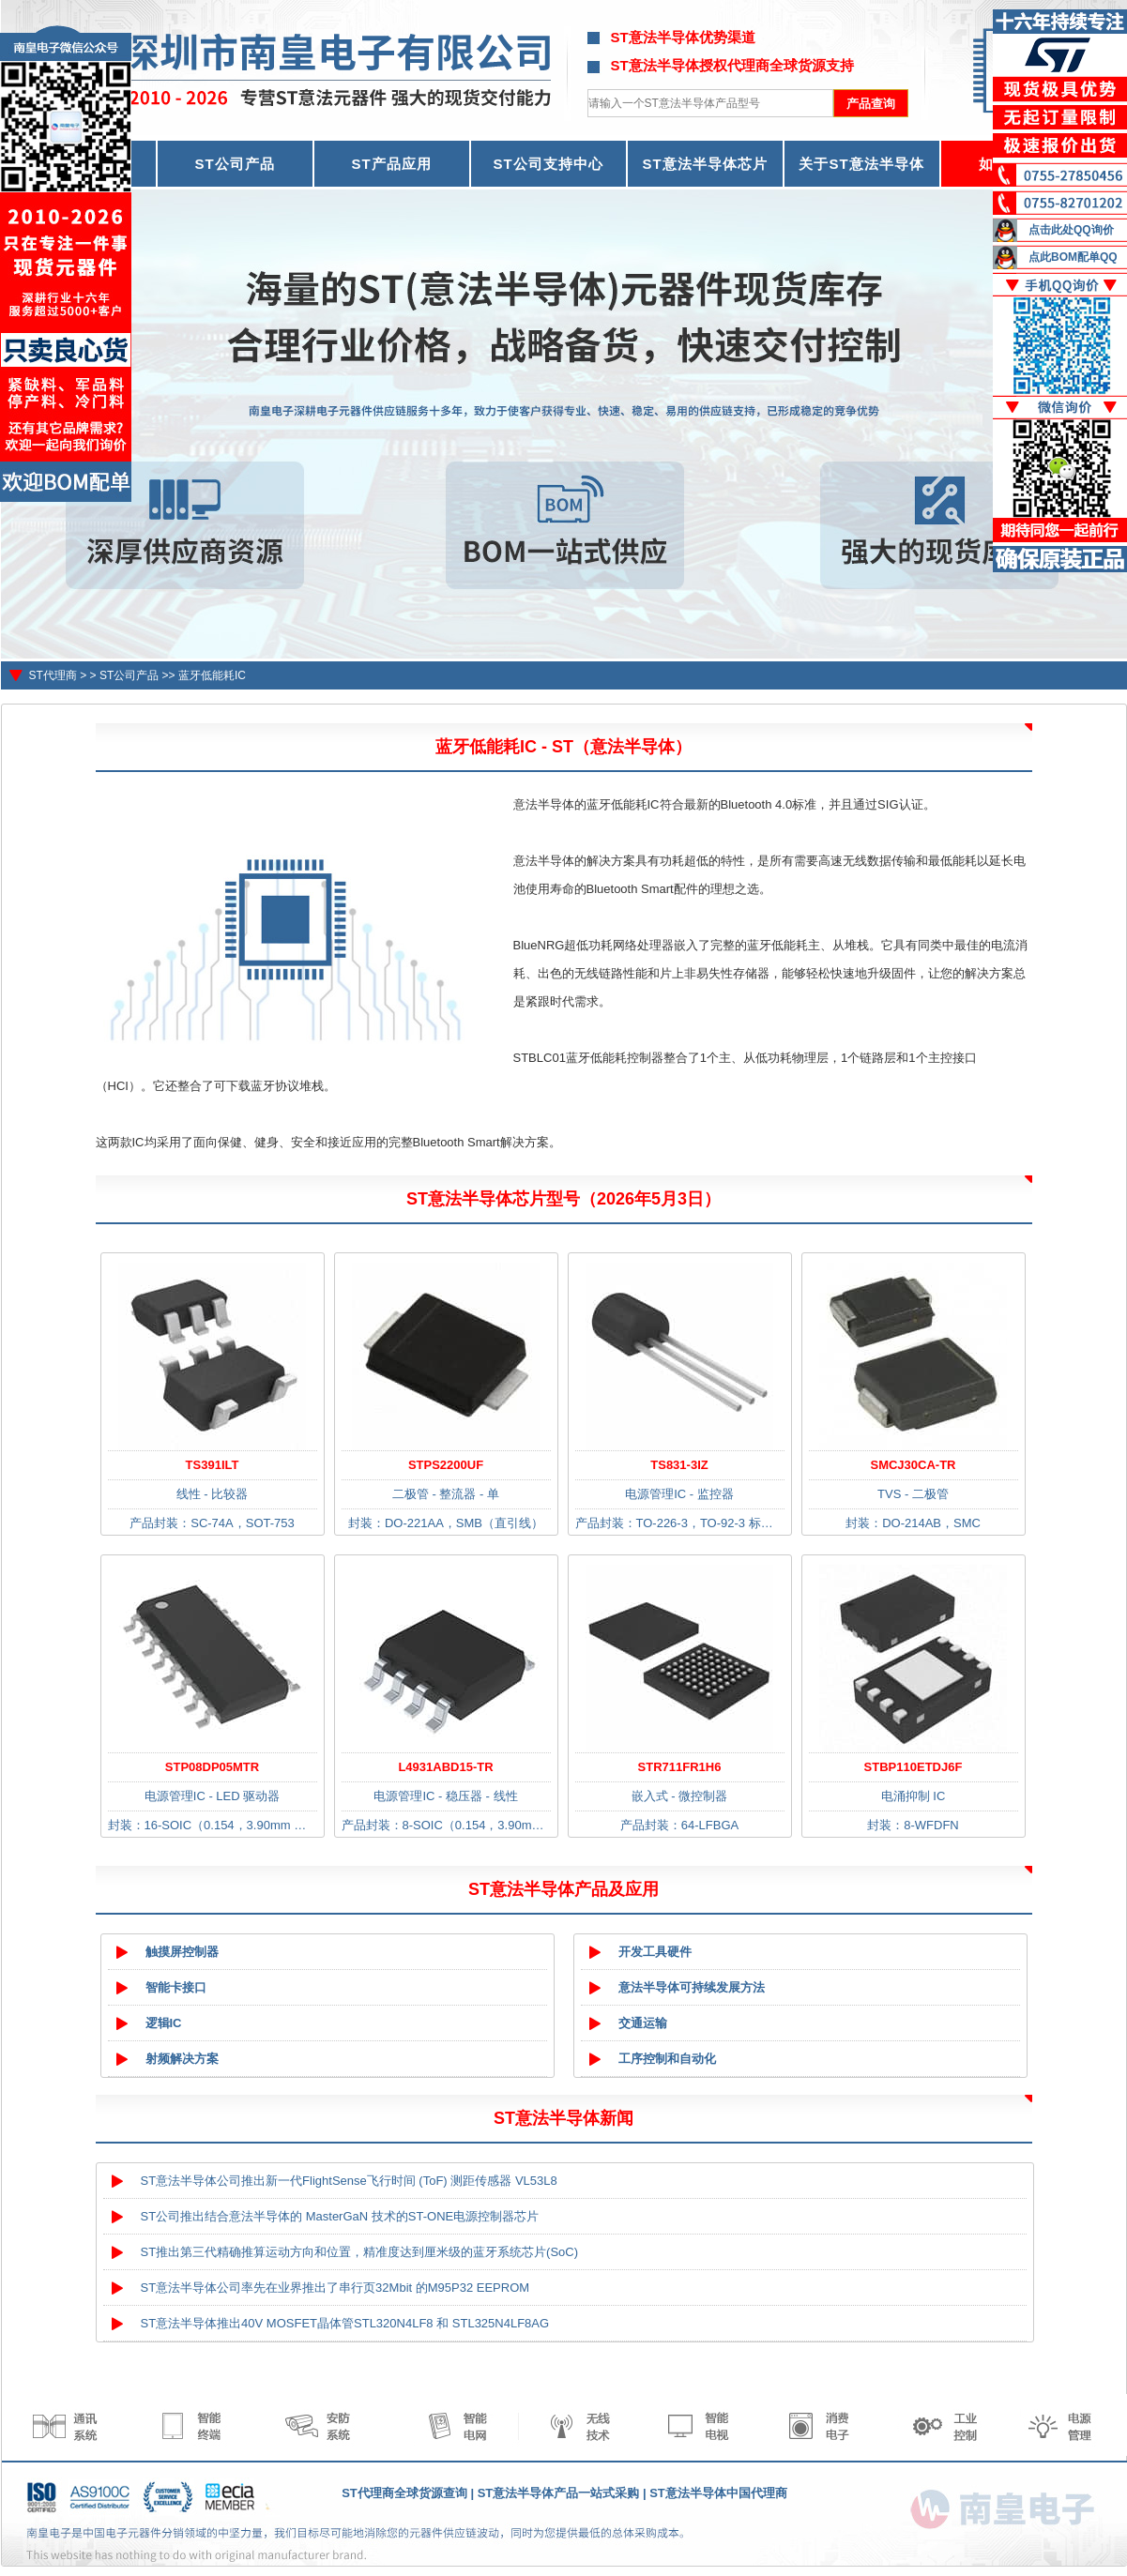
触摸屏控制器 (182, 1952)
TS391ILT (212, 1465)
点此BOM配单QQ (1073, 257)
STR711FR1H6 (680, 1767)
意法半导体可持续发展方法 (691, 1987)
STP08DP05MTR (212, 1767)
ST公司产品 (234, 164)
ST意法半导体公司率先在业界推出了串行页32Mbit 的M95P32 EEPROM (335, 2288)
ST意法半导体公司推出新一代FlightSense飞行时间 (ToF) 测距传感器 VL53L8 (349, 2181)
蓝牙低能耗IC (212, 675)
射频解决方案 (182, 2059)
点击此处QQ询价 (1071, 229)
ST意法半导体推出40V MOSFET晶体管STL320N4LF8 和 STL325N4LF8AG (345, 2323)
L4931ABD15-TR (445, 1767)
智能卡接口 (175, 1987)
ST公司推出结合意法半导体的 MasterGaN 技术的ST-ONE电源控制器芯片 (340, 2216)
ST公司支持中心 (547, 164)
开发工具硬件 (655, 1952)
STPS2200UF (445, 1465)
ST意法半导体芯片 (704, 164)
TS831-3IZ (679, 1465)
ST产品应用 (391, 164)
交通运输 (642, 2023)
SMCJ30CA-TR (912, 1465)
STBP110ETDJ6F (913, 1767)
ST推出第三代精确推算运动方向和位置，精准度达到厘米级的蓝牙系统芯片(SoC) (360, 2252)
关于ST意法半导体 (861, 164)
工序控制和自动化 (667, 2059)
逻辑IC (163, 2023)
